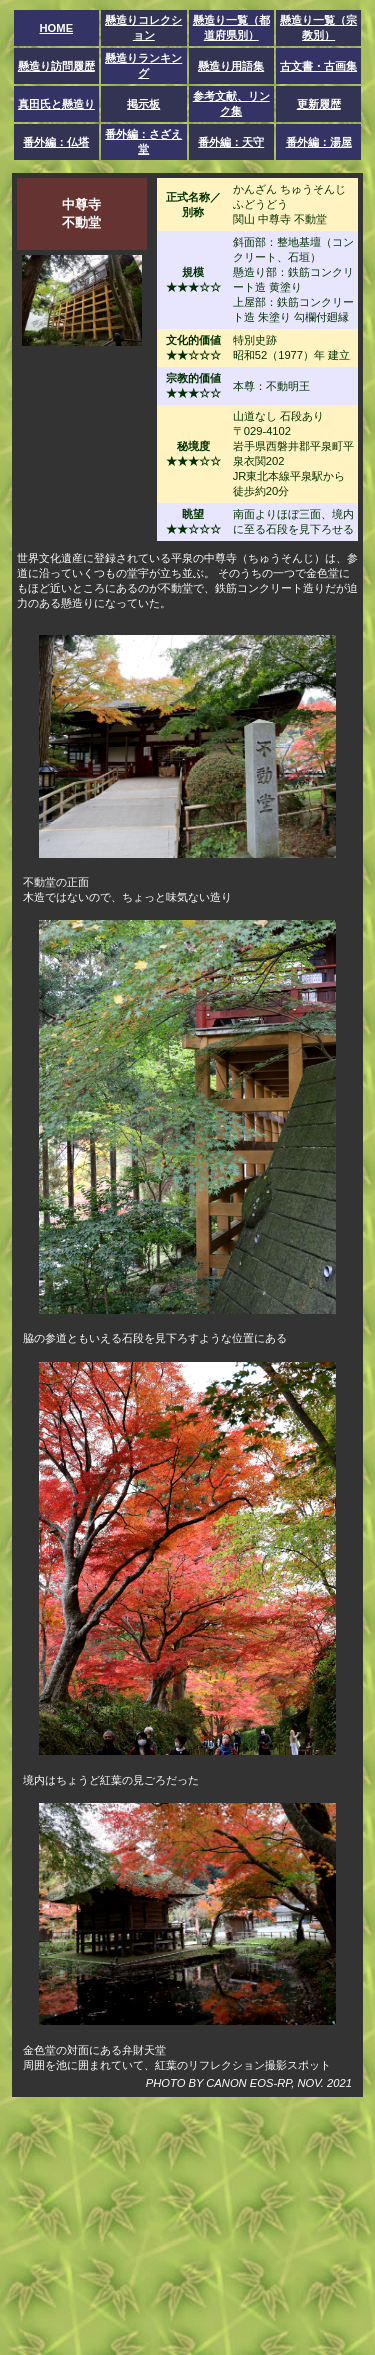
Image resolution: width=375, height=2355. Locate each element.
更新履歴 (319, 104)
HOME (57, 28)
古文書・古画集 (318, 66)
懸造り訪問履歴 (56, 66)
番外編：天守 (231, 142)
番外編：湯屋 (319, 142)
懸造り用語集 (231, 66)
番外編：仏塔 (56, 142)
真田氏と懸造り (56, 104)
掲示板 (143, 104)
